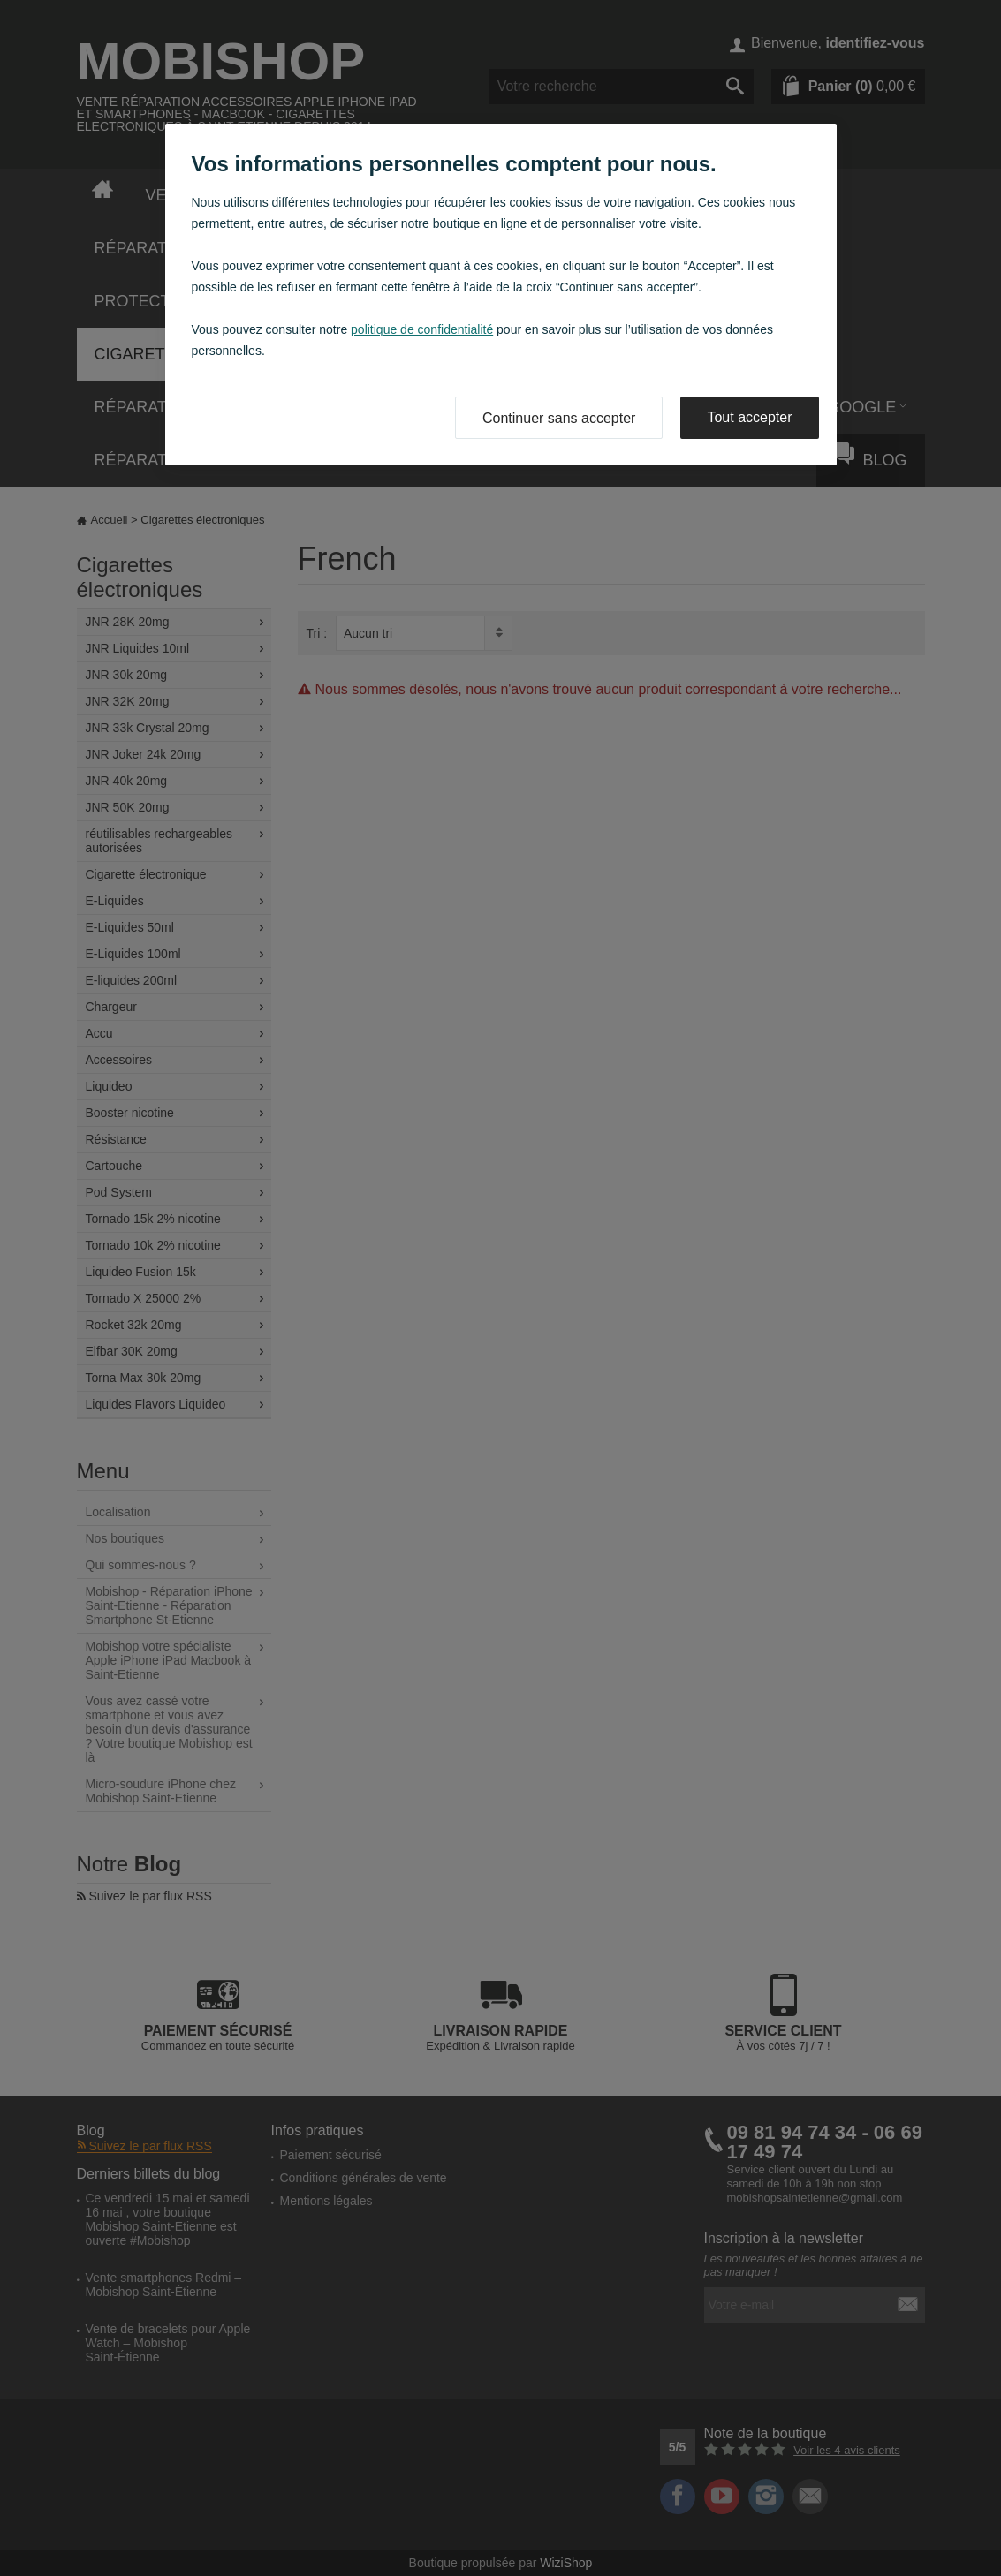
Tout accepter (749, 417)
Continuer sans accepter (558, 418)
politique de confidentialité (422, 329)
